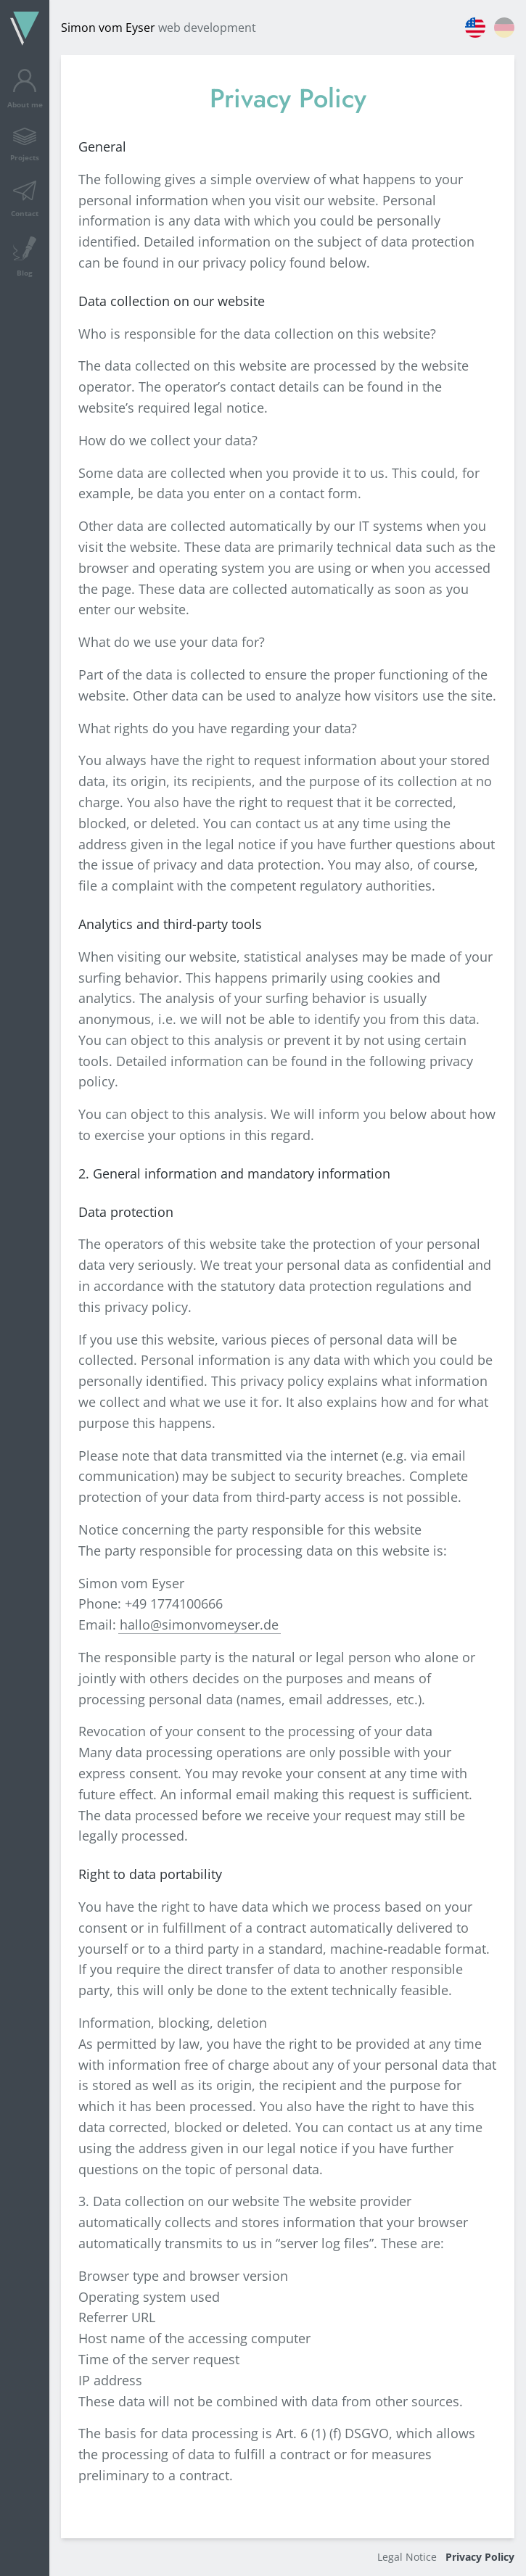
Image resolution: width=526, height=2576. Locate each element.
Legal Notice (407, 2557)
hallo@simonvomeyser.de (199, 1624)
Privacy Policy (479, 2557)
